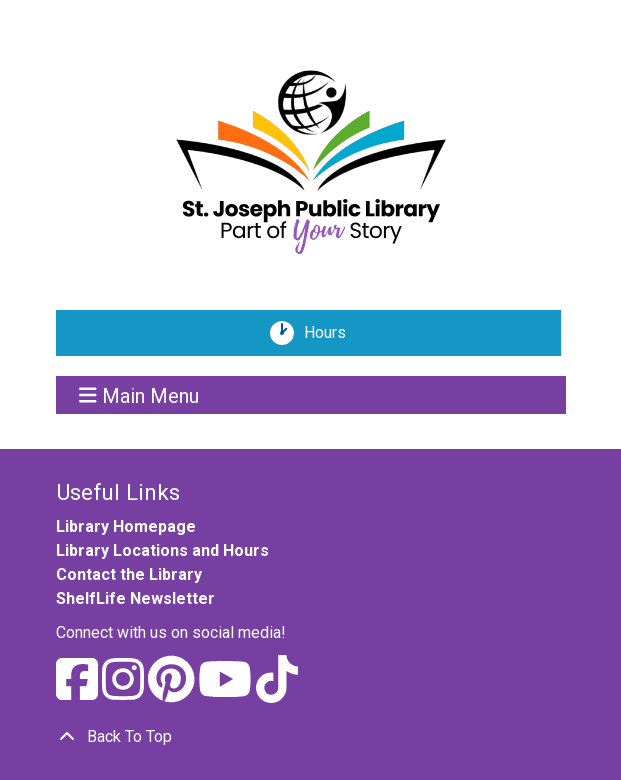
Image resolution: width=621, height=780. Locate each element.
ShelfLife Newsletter (135, 598)
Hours (332, 333)
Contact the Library (129, 574)
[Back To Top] (311, 737)
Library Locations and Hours (162, 550)
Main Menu (139, 395)
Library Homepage (126, 526)
